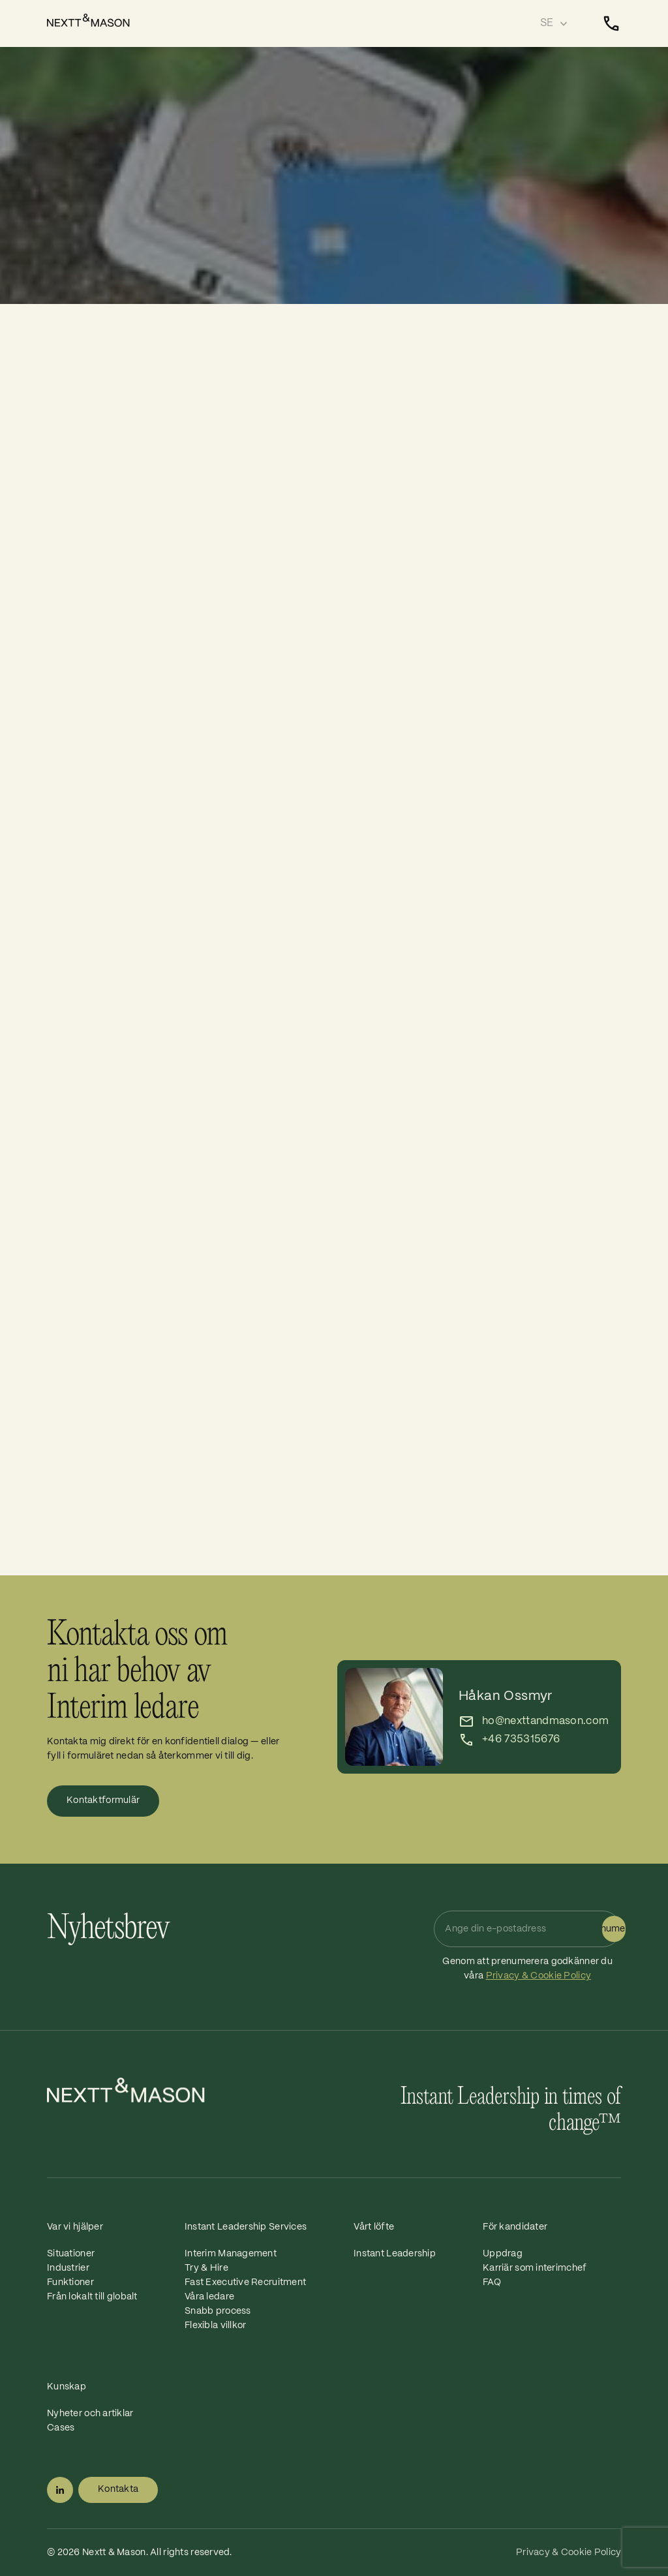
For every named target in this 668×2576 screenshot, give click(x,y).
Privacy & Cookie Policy (538, 1975)
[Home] (92, 20)
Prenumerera (614, 1928)
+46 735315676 (521, 1739)
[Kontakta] (611, 23)
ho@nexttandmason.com (545, 1721)
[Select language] (554, 23)
